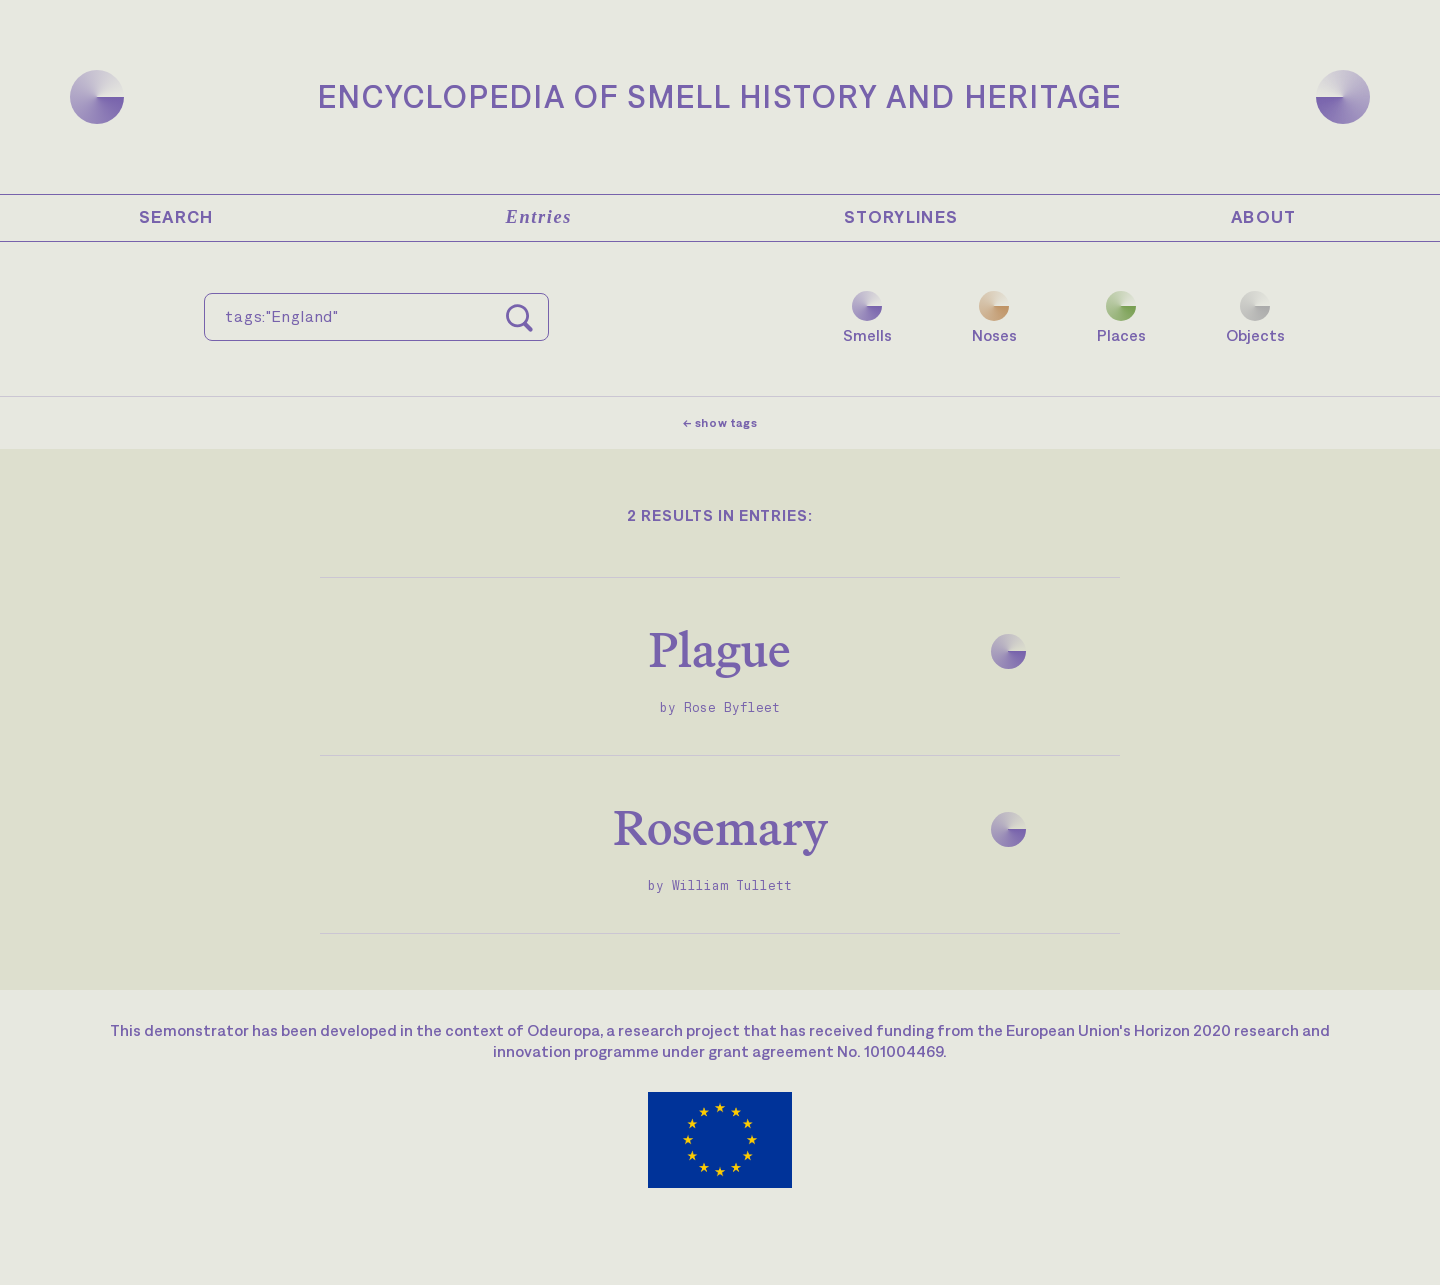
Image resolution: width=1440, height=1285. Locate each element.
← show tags (720, 423)
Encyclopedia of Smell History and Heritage (720, 96)
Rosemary (720, 827)
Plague (720, 649)
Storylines (901, 217)
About (1264, 217)
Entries (539, 217)
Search (176, 217)
